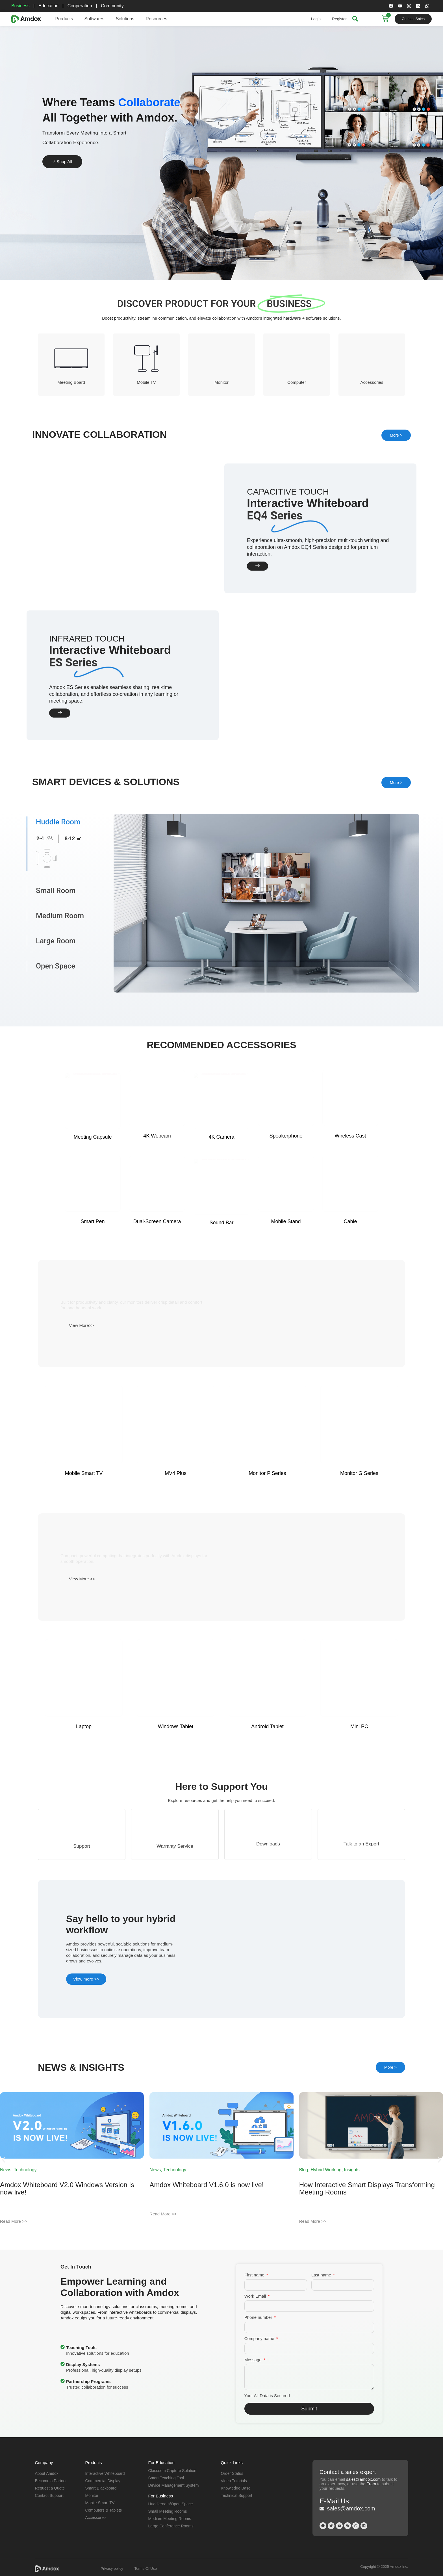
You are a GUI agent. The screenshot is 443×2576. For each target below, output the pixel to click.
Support (81, 1947)
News (5, 2167)
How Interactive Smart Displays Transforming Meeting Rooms (367, 2186)
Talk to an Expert (361, 1945)
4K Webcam (157, 1299)
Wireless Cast (350, 1299)
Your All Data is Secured (267, 2393)
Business (20, 5)
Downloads (268, 1945)
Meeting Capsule (92, 1299)
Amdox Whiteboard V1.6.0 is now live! (206, 2183)
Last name (321, 2272)
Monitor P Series (267, 1579)
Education (49, 5)
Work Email (255, 2294)
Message (253, 2357)
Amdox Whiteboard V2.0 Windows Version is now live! (67, 2186)
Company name (259, 2336)
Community (112, 5)
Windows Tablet (176, 1832)
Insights (352, 2167)
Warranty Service (175, 1947)
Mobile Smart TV (84, 1579)
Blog (303, 2167)
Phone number (258, 2315)
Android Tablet (267, 1832)
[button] (3, 2157)
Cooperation (80, 5)
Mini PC (359, 1832)
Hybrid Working (326, 2167)
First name (255, 2272)
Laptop (84, 1832)
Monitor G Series (359, 1579)
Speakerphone (285, 1299)
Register (339, 19)
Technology (25, 2167)
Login (316, 19)
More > (396, 435)
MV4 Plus (175, 1579)
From (371, 2482)
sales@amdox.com (363, 2477)
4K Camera (221, 1299)
